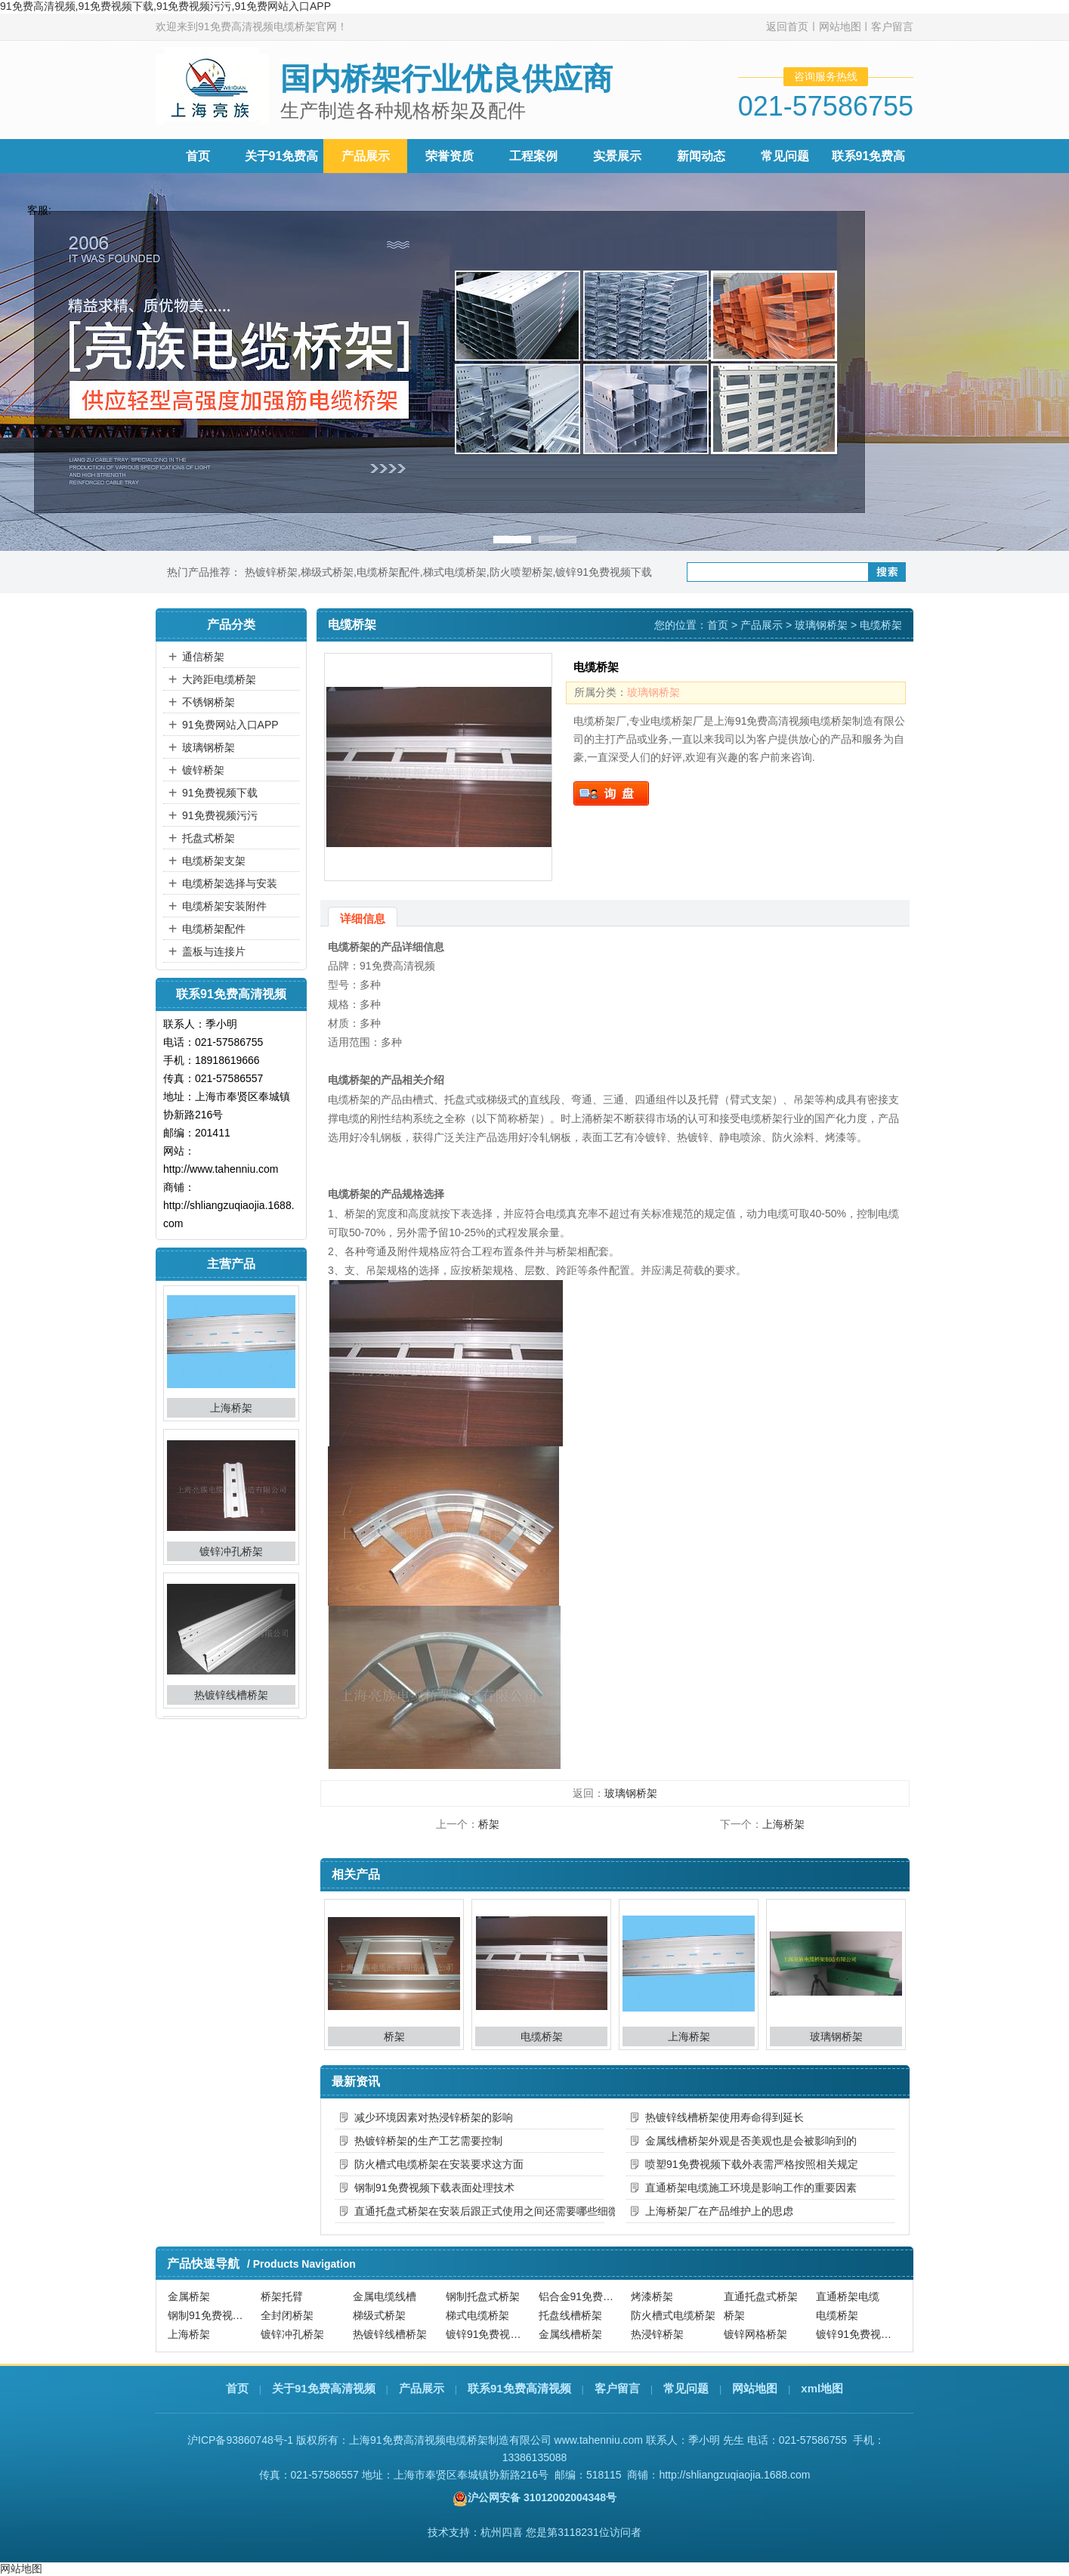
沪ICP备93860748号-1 (240, 2440)
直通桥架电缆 (847, 2296)
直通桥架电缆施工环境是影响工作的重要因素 (751, 2188)
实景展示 (617, 156)
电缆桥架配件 (388, 572)
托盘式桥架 (208, 838)
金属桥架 (189, 2296)
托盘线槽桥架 (570, 2316)
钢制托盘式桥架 (483, 2296)
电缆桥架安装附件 (224, 906)
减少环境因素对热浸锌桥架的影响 (433, 2117)
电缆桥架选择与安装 (229, 883)
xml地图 (822, 2388)
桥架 (488, 1824)
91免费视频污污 (220, 815)
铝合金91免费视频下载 (583, 2296)
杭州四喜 (501, 2532)
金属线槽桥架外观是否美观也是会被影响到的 (751, 2141)
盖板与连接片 (214, 951)
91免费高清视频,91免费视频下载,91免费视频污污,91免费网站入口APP (165, 6)
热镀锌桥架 (271, 572)
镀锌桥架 (203, 770)
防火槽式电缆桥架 (673, 2316)
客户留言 (892, 26)
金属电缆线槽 (384, 2296)
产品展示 (365, 156)
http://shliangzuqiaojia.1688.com (734, 2475)
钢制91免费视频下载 (212, 2316)
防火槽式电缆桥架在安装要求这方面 (439, 2164)
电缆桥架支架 (214, 861)
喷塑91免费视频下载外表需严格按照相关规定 (751, 2164)
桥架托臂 (282, 2296)
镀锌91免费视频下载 (603, 572)
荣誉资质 (449, 156)
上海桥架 (231, 1410)
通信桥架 (203, 657)
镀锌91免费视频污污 (860, 2335)
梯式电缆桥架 (455, 572)
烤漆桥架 (652, 2296)
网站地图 (840, 26)
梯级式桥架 (327, 572)
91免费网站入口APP (230, 725)
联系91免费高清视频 (519, 2388)
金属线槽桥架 (570, 2335)
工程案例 (533, 156)
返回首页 (787, 26)
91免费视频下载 (220, 793)
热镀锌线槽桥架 (231, 1697)
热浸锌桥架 (657, 2335)
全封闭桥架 (287, 2316)
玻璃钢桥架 (208, 747)
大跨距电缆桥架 (219, 679)
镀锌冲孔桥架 (231, 1554)
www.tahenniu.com (599, 2440)
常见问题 (785, 156)
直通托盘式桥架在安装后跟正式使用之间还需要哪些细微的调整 (479, 2211)
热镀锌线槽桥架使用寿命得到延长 (724, 2117)
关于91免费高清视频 (323, 2388)
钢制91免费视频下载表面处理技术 (434, 2188)
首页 (198, 156)
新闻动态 (701, 156)
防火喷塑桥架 (521, 572)
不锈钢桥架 (208, 702)
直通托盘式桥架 (761, 2296)
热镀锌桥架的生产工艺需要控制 (428, 2141)
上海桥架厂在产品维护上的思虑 (719, 2211)
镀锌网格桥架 (755, 2335)
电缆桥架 (542, 2036)
